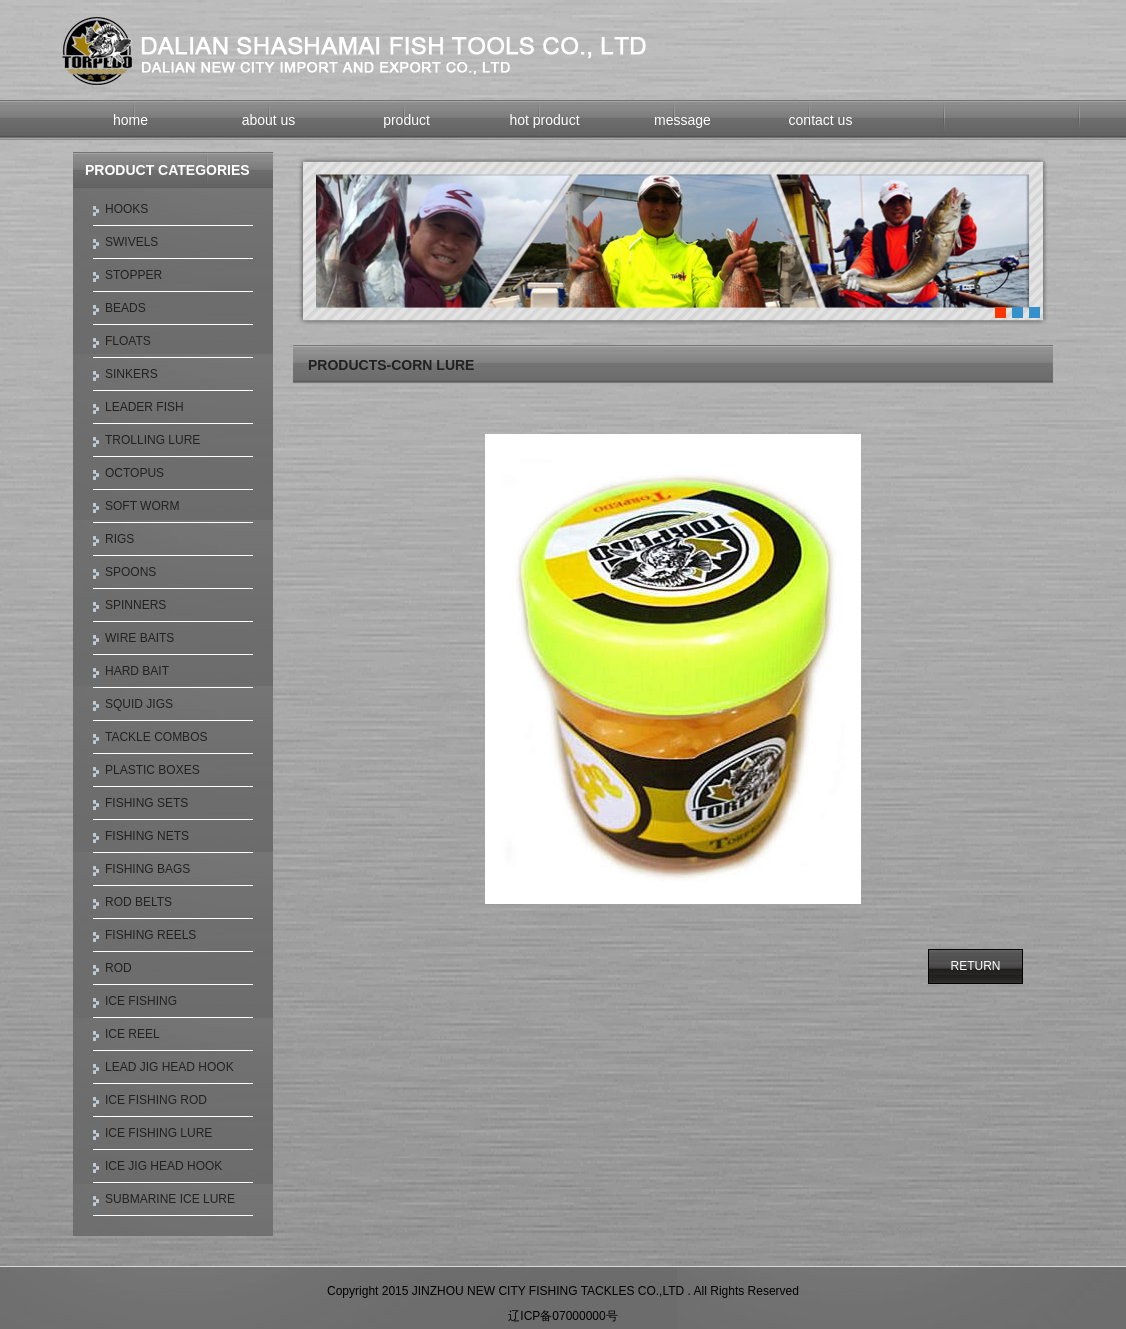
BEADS (125, 308)
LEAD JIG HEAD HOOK (169, 1067)
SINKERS (131, 374)
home (130, 120)
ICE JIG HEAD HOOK (163, 1166)
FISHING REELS (150, 935)
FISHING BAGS (147, 869)
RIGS (119, 539)
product (406, 120)
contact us (821, 120)
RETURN (976, 966)
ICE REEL (132, 1034)
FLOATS (128, 341)
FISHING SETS (146, 803)
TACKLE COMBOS (156, 737)
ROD (118, 968)
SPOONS (130, 572)
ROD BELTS (138, 902)
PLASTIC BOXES (152, 770)
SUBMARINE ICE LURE (170, 1199)
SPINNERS (135, 605)
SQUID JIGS (139, 704)
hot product (544, 120)
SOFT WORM (142, 506)
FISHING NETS (147, 836)
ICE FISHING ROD (156, 1100)
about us (269, 120)
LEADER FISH (144, 407)
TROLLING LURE (152, 440)
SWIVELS (131, 242)
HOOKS (126, 209)
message (682, 120)
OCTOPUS (134, 473)
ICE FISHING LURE (158, 1133)
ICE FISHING (141, 1001)
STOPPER (133, 275)
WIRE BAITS (139, 638)
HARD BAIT (137, 671)
